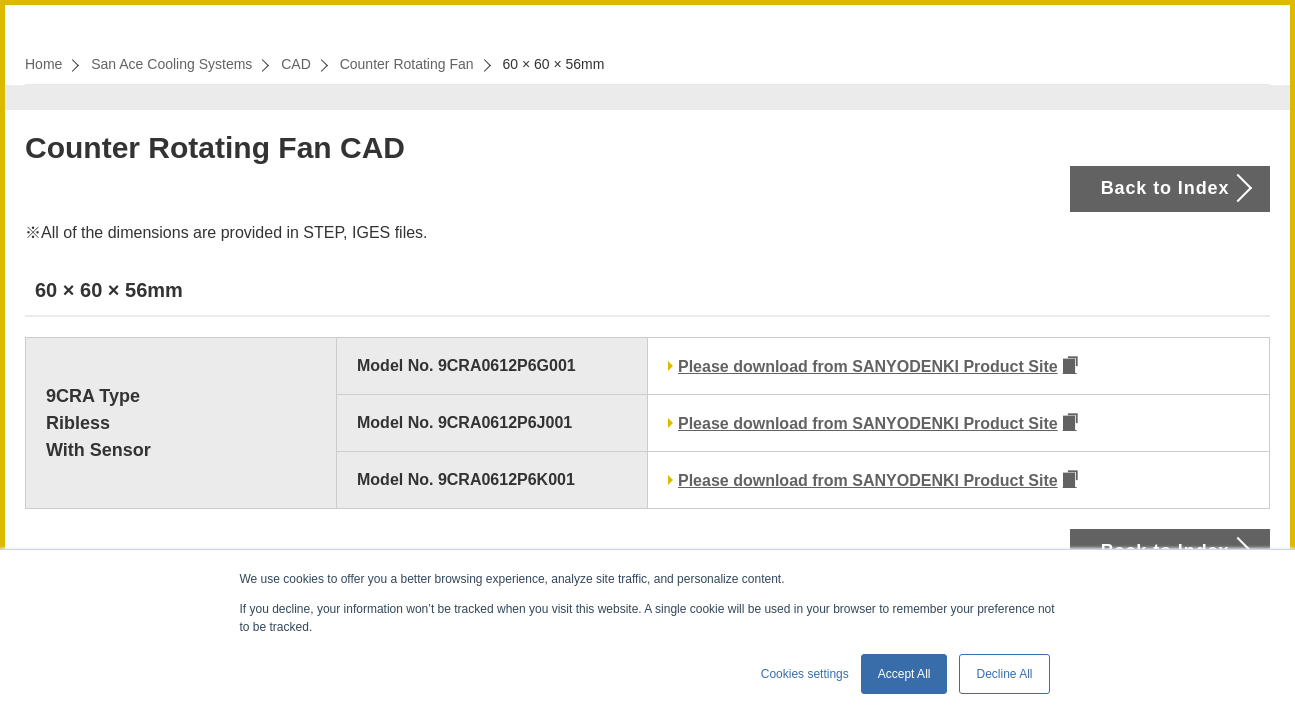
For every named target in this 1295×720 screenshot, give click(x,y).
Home (43, 64)
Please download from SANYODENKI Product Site (868, 366)
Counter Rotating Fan (407, 64)
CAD (296, 64)
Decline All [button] (1004, 674)
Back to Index (1165, 188)
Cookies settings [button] (805, 674)
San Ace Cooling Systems (171, 64)
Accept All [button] (904, 674)
